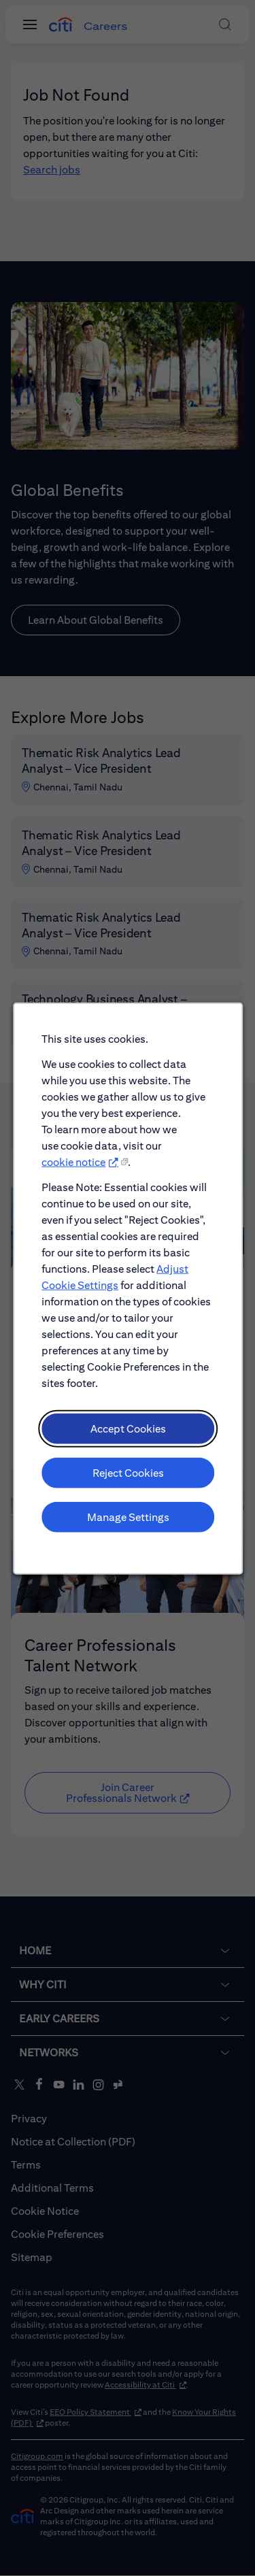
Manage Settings (127, 1539)
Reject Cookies (127, 1498)
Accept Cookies (127, 1456)
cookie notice (77, 1207)
